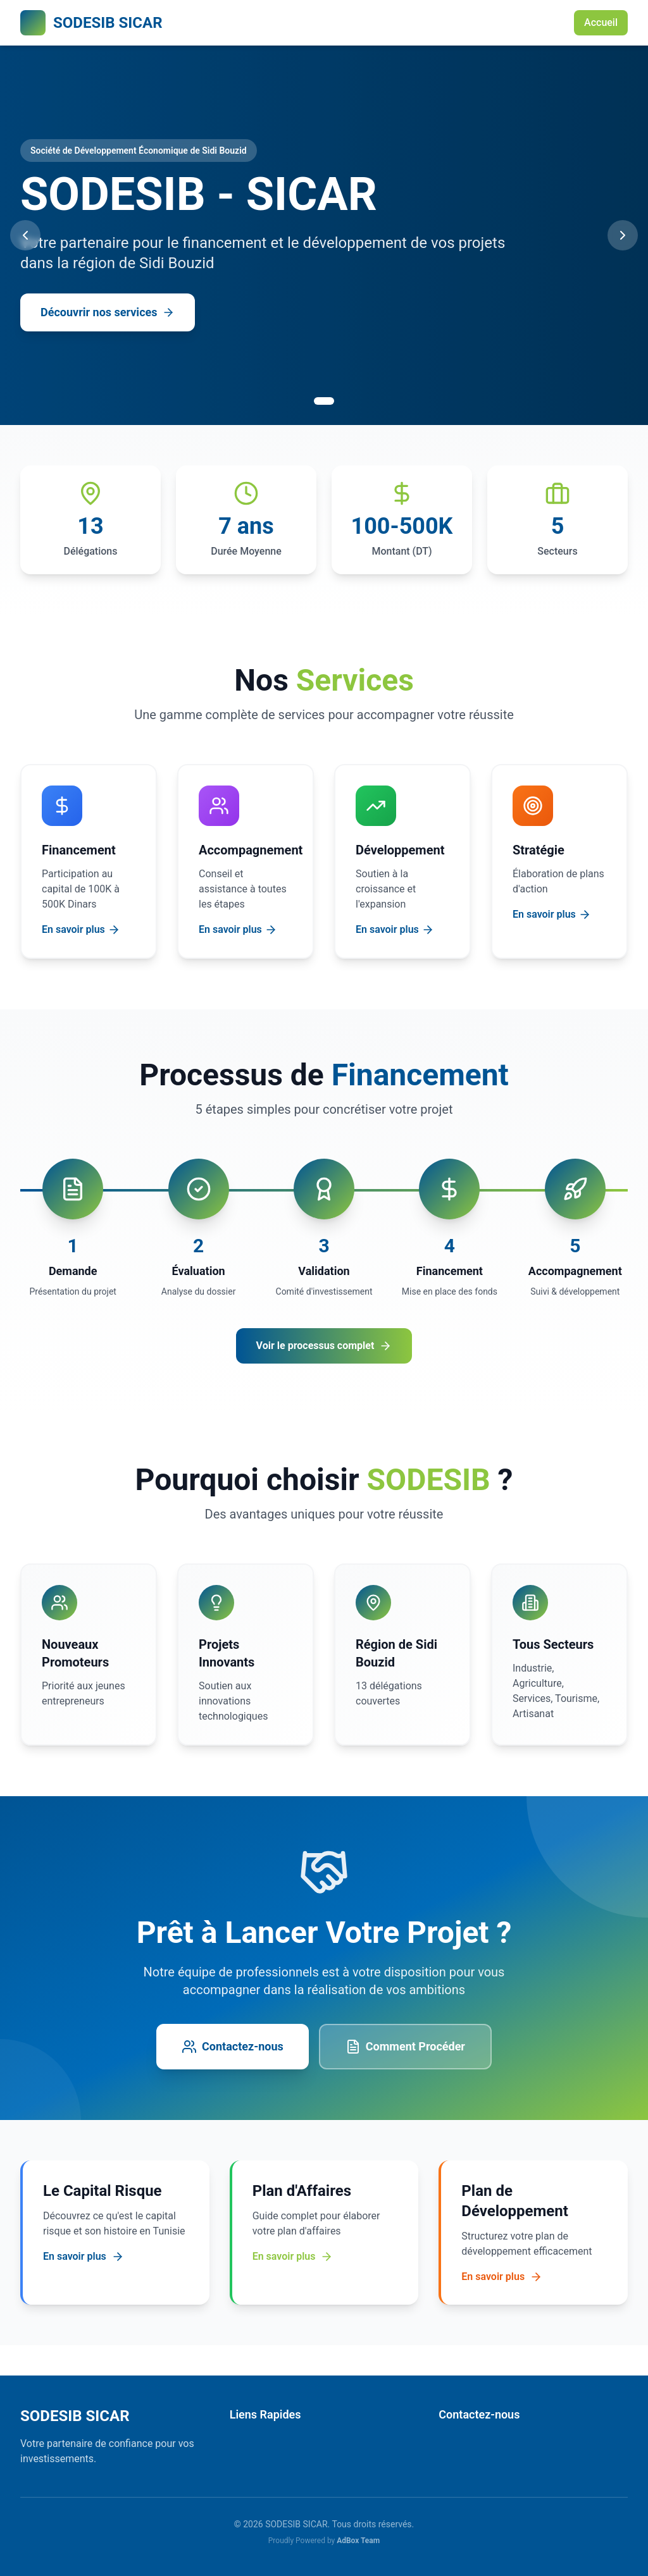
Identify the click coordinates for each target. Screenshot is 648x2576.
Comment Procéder (405, 2046)
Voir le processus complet (324, 1346)
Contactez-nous (233, 2046)
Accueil (601, 22)
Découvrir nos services (107, 312)
